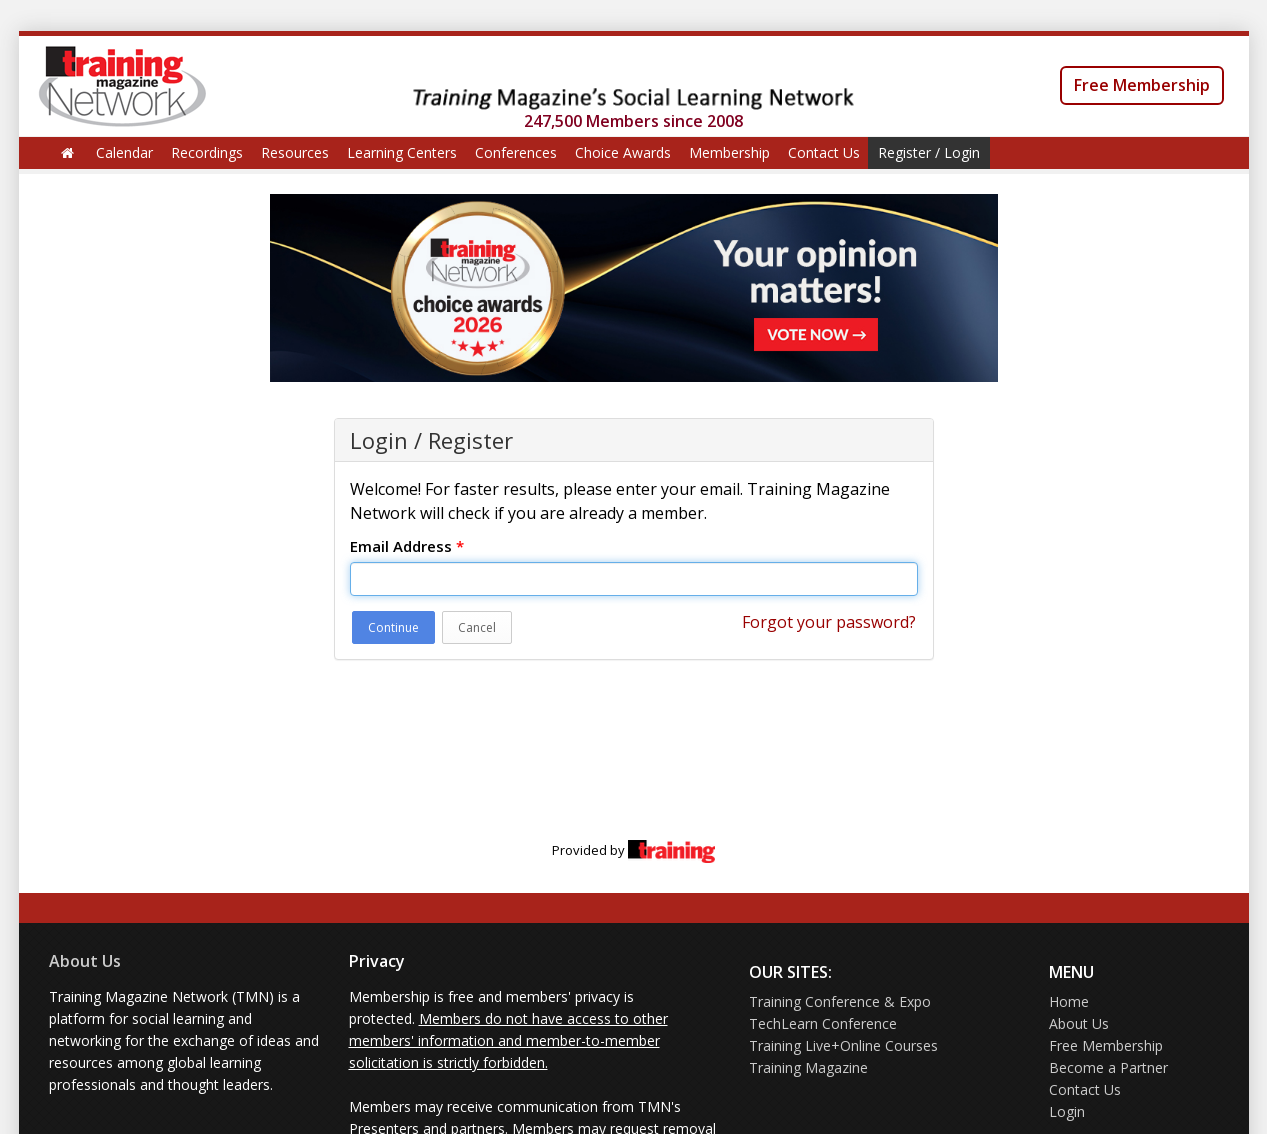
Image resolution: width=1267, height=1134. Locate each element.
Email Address (407, 546)
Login (1067, 1111)
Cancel (477, 627)
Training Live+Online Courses (843, 1045)
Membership (729, 152)
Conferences (516, 152)
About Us (85, 961)
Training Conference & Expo (840, 1001)
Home (1069, 1001)
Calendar (124, 152)
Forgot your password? (829, 622)
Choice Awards (623, 152)
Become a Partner (1108, 1067)
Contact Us (824, 152)
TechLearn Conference (823, 1023)
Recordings (207, 152)
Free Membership (1142, 85)
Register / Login (929, 152)
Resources (295, 152)
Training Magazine (808, 1067)
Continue (393, 627)
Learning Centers (402, 152)
